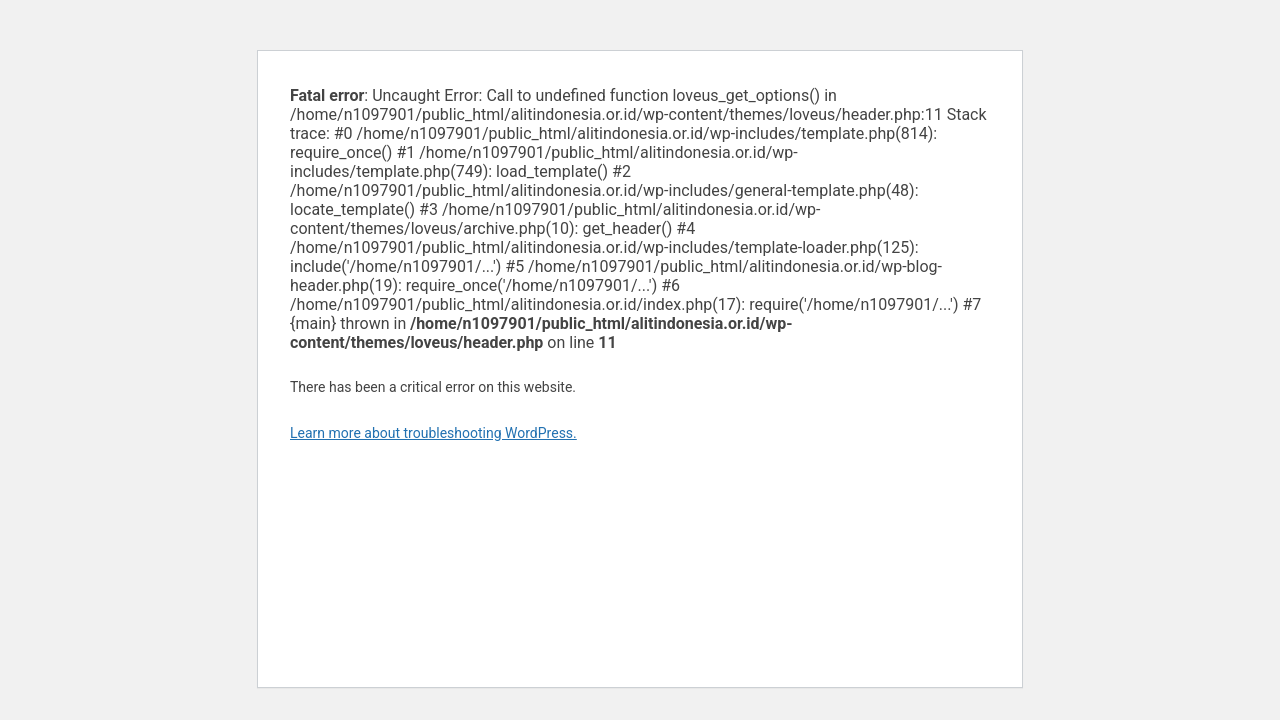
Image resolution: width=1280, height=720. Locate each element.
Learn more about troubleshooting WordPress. (433, 433)
